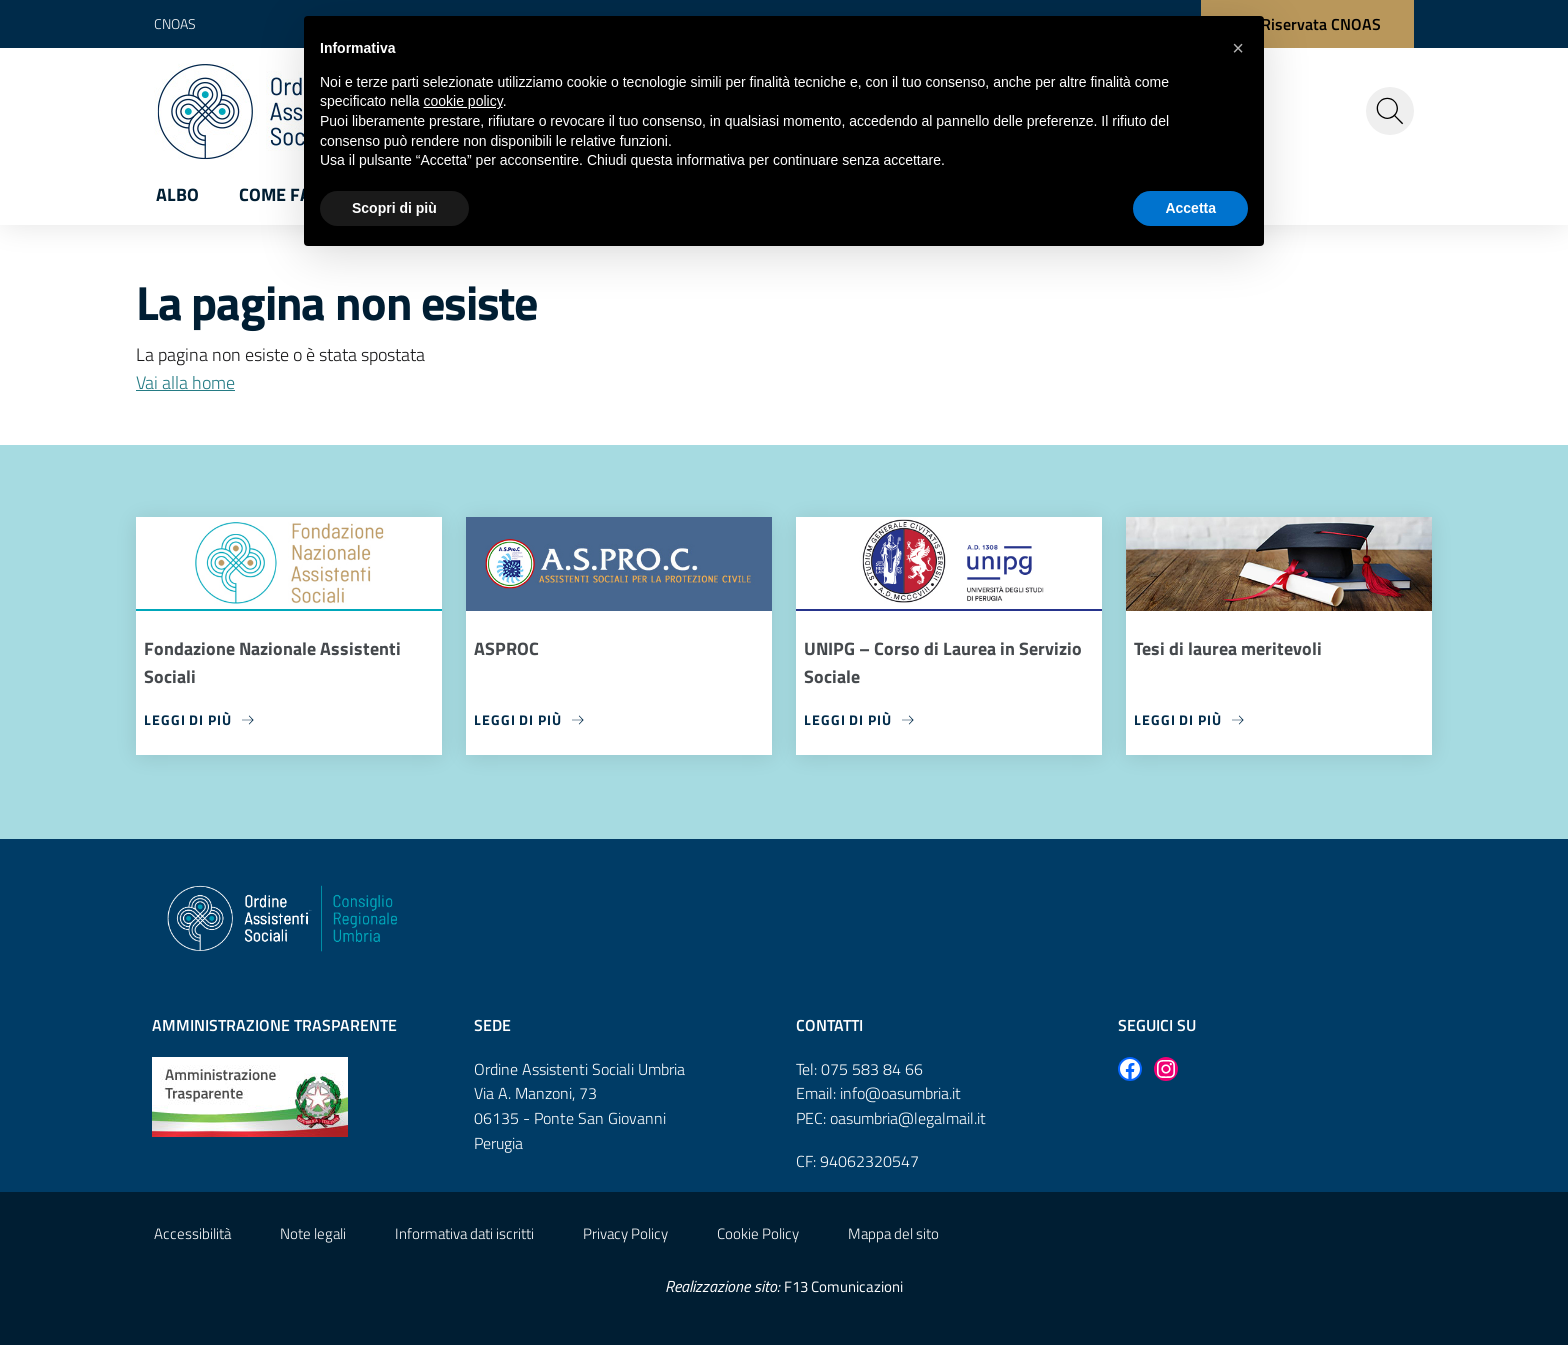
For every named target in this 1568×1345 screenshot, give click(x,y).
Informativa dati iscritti (464, 1233)
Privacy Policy (625, 1233)
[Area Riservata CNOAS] (1307, 24)
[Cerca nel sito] (1390, 111)
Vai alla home (185, 382)
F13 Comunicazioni (843, 1286)
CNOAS (175, 23)
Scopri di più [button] (394, 208)
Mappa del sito (893, 1233)
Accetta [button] (1190, 208)
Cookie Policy (758, 1233)
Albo (177, 194)
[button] (1238, 48)
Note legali (313, 1233)
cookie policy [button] (463, 101)
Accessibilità (192, 1233)
